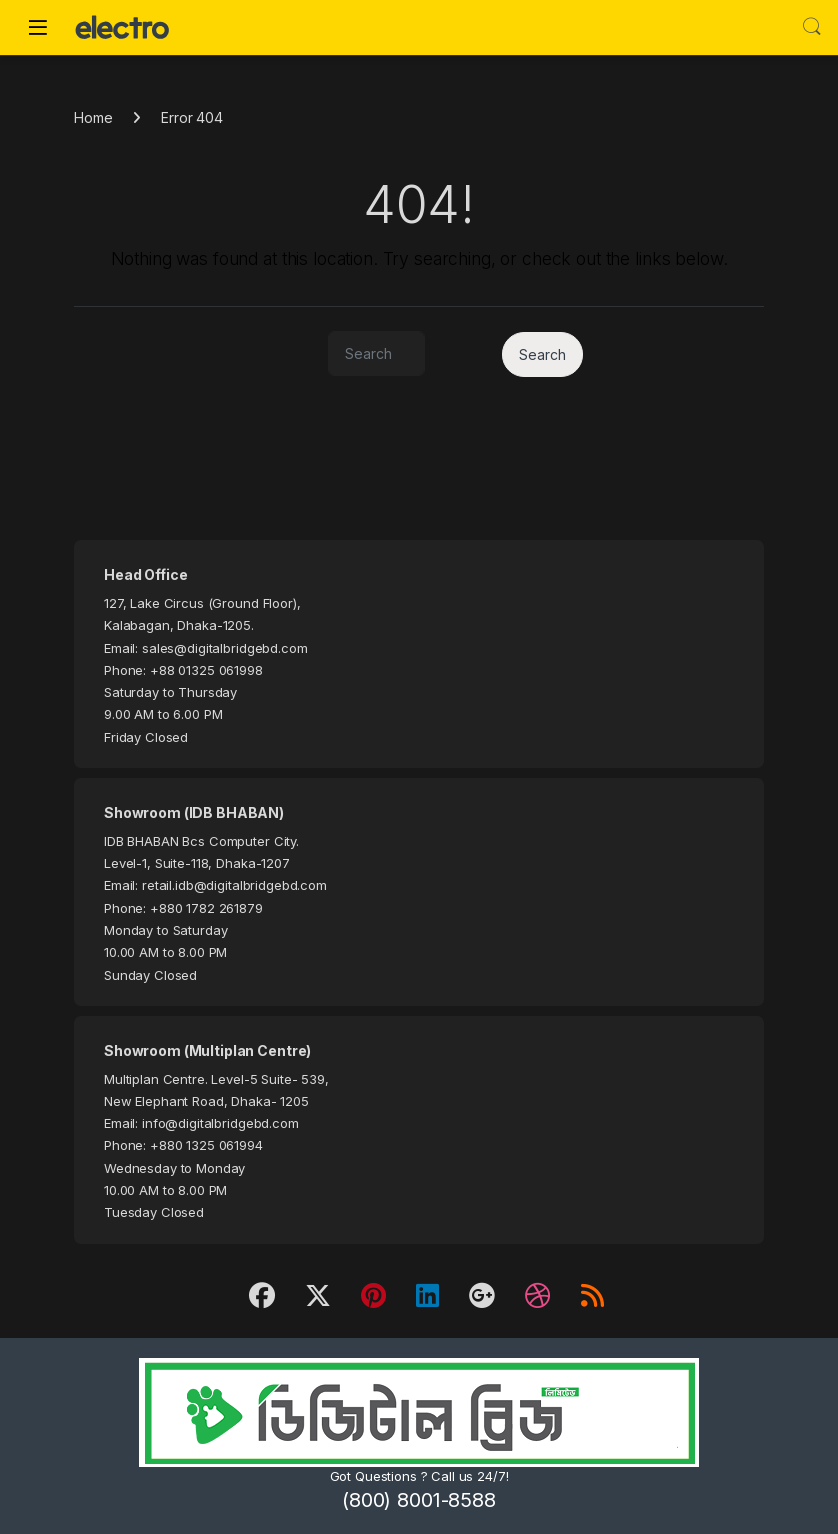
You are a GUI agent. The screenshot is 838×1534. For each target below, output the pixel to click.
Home (93, 117)
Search (812, 27)
